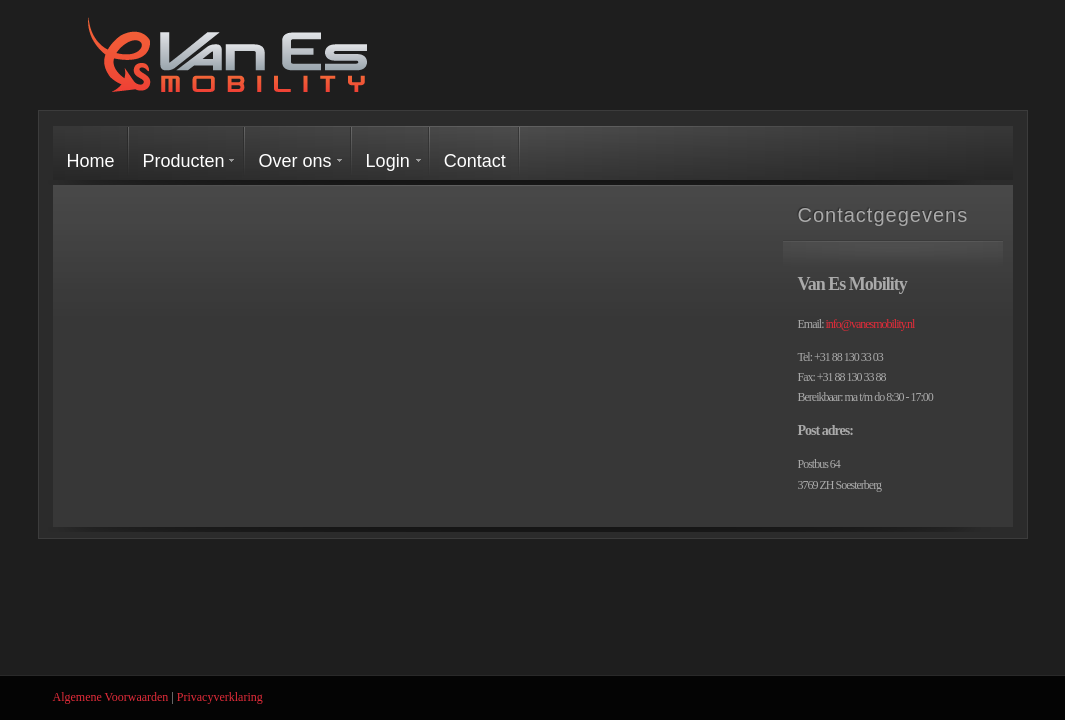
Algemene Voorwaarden (111, 697)
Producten (184, 161)
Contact (475, 161)
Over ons (295, 161)
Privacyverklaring (220, 697)
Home (91, 161)
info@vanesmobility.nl (870, 324)
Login (388, 161)
